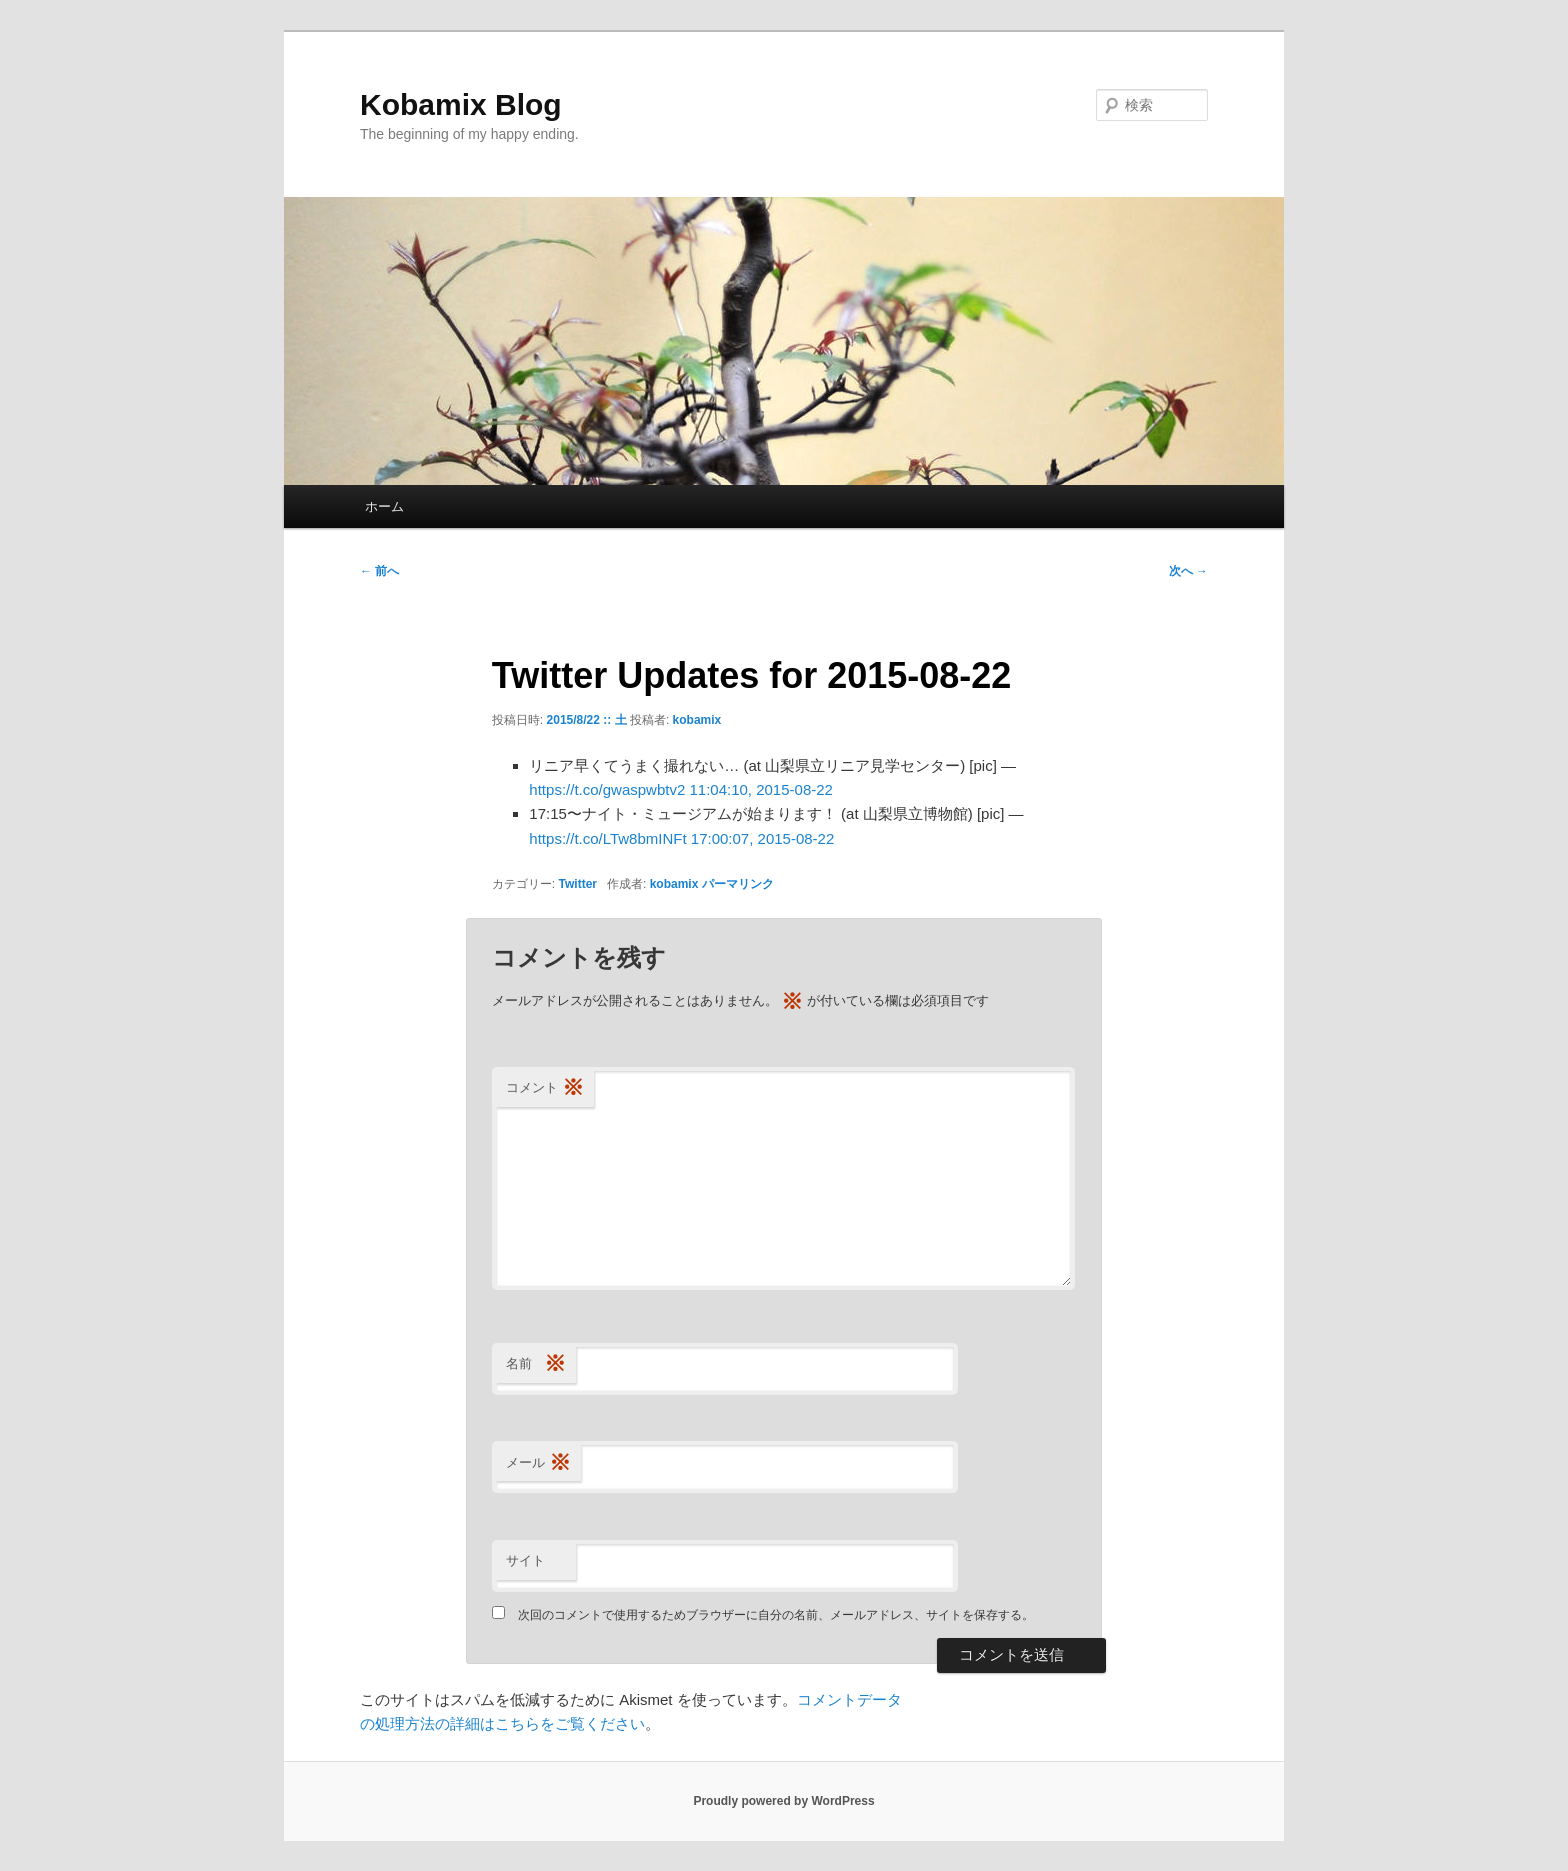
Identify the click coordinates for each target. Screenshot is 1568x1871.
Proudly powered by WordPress (783, 1801)
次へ (1188, 571)
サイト (525, 1560)
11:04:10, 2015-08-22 (760, 789)
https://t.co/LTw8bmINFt (607, 838)
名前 (536, 1364)
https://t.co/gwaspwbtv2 (607, 789)
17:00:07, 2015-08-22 (762, 838)
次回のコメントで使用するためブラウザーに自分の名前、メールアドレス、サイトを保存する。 (776, 1615)
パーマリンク (738, 884)
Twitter (578, 884)
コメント (545, 1088)
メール (538, 1463)
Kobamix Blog (461, 104)
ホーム (384, 506)
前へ (379, 571)
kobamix (697, 720)
